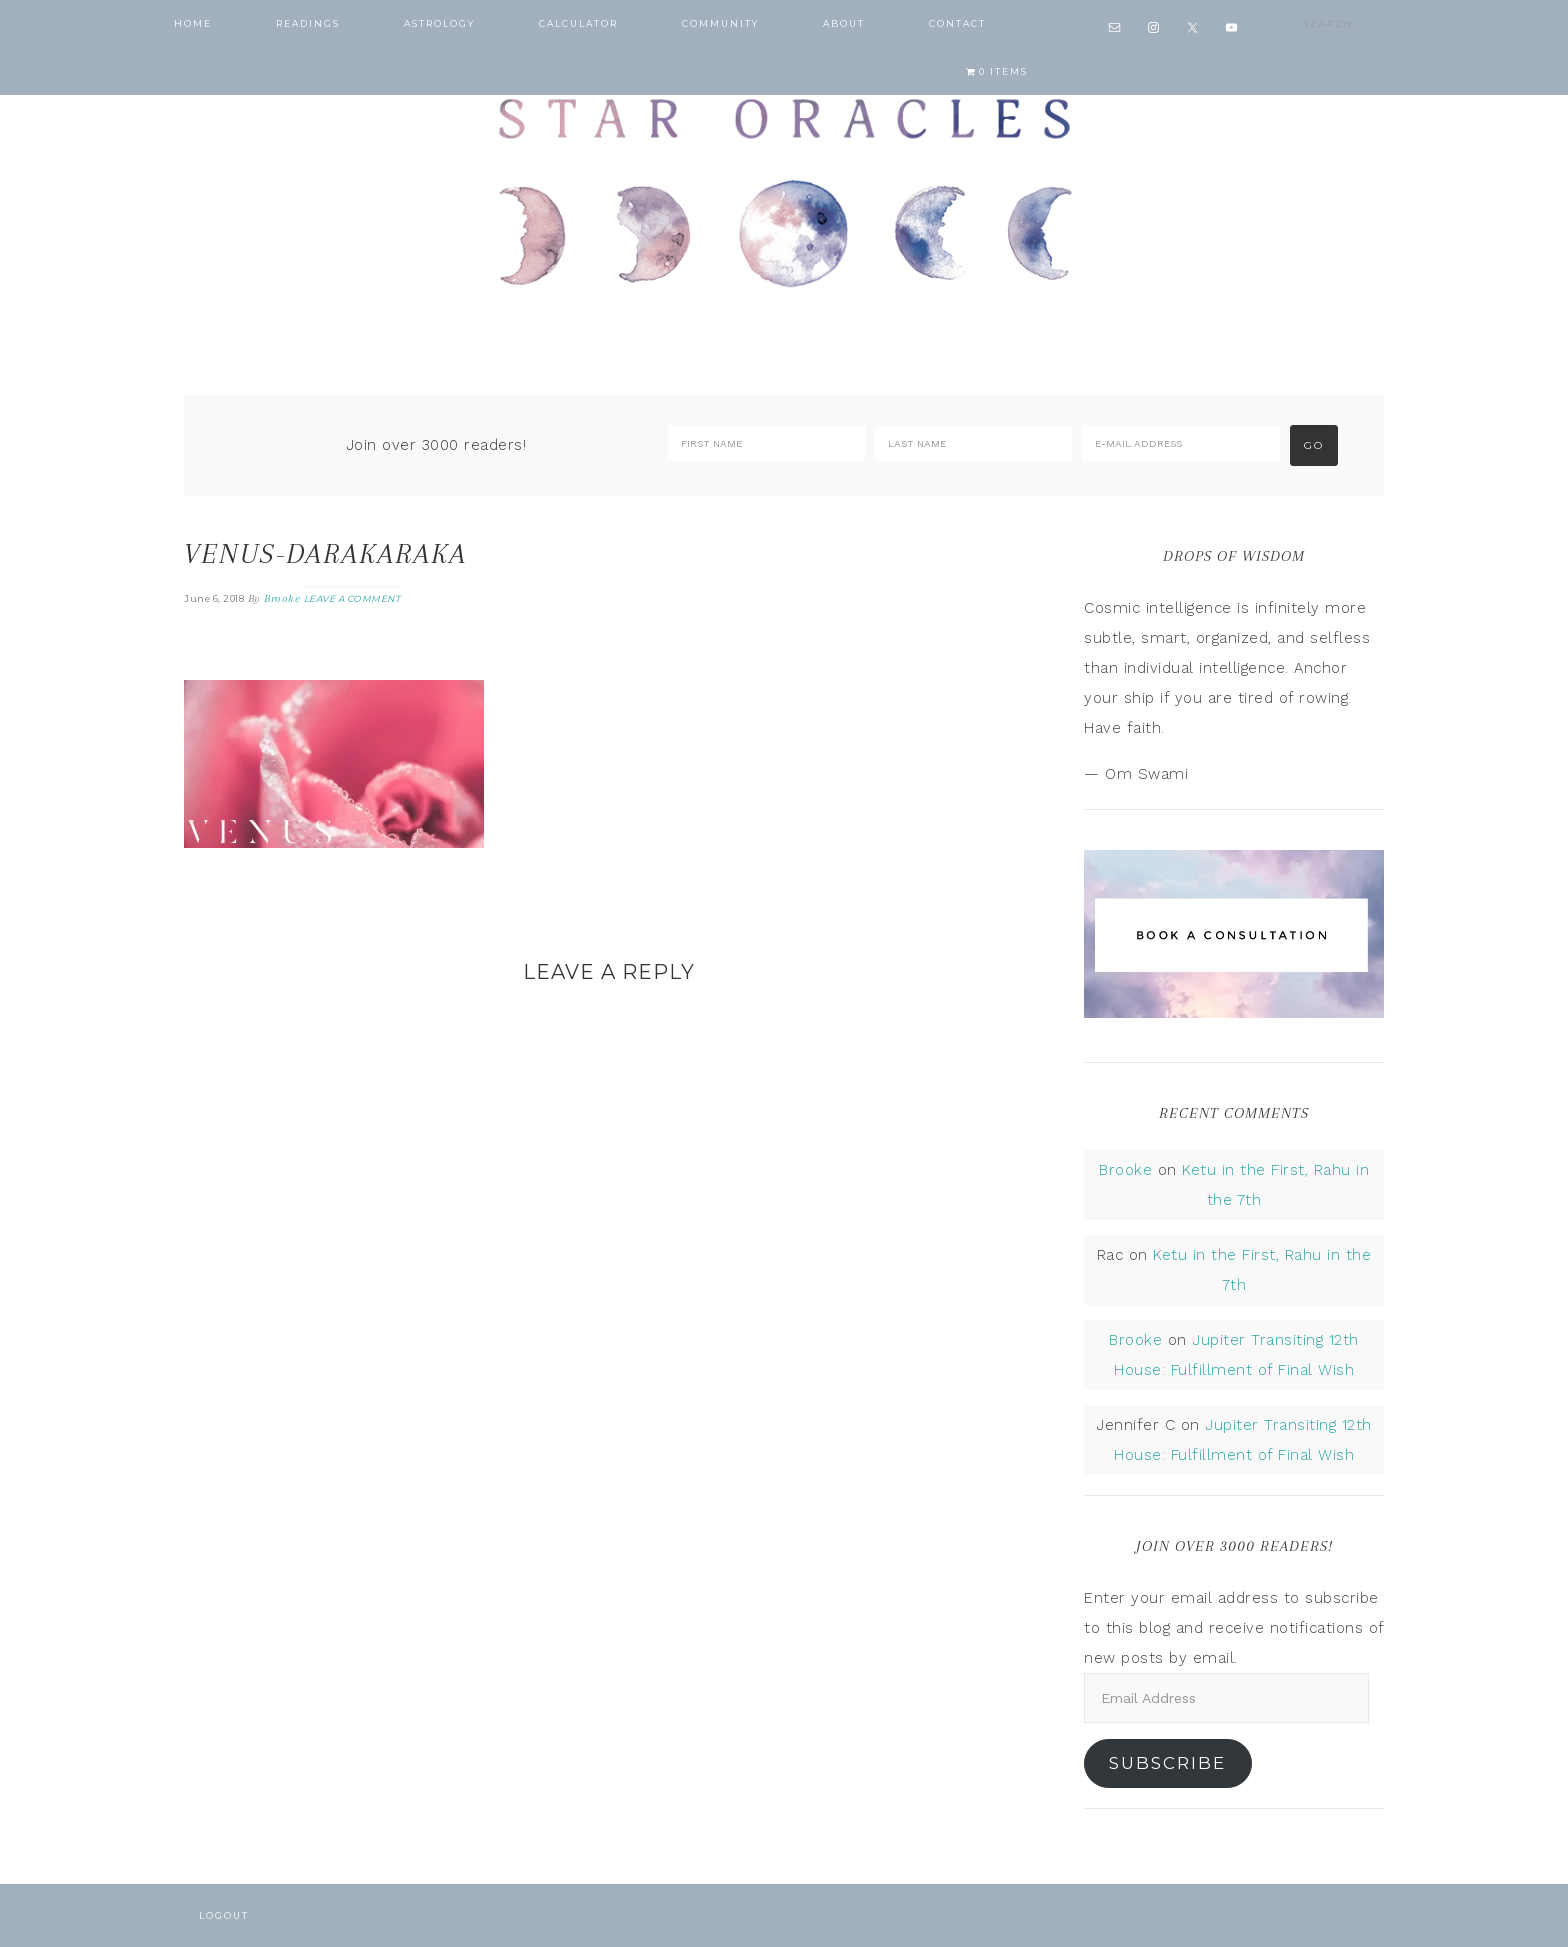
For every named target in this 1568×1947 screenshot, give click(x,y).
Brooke (1125, 1170)
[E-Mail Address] (1180, 443)
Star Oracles (784, 190)
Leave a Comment (352, 598)
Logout (224, 1915)
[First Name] (766, 443)
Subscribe (1167, 1763)
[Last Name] (973, 443)
